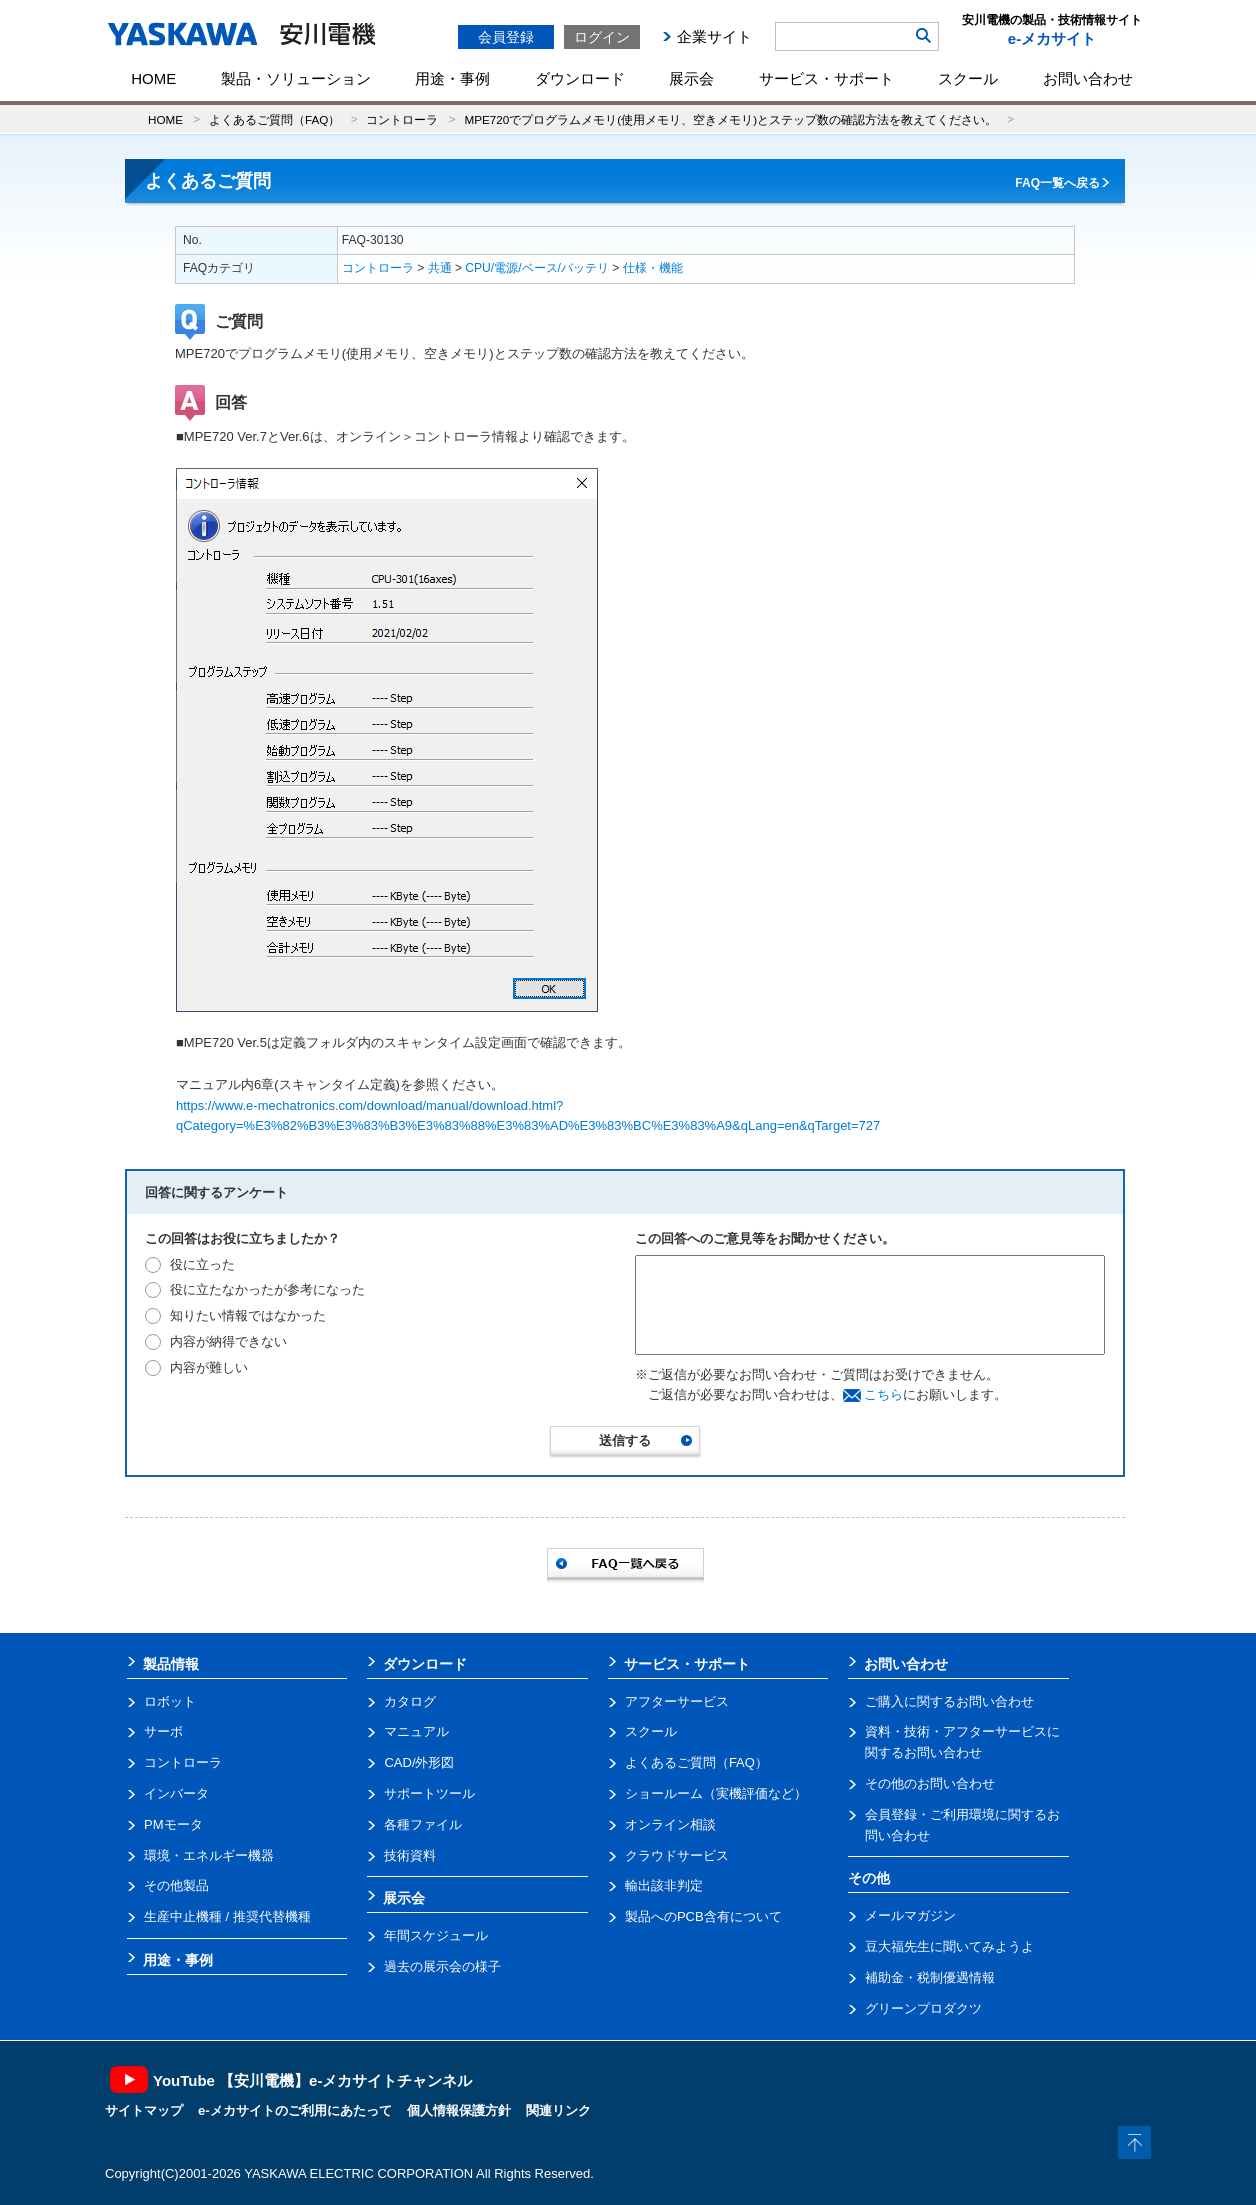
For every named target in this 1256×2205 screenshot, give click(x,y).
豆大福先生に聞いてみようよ (949, 1946)
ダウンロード (580, 78)
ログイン (602, 37)
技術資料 (410, 1855)
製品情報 (171, 1664)
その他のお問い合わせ (930, 1783)
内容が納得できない (228, 1341)
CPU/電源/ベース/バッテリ (537, 268)
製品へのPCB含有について (703, 1916)
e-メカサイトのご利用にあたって (295, 2110)
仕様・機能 (653, 268)
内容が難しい (209, 1367)
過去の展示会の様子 (442, 1966)
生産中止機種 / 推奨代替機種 (227, 1916)
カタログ (410, 1701)
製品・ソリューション (296, 78)
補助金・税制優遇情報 (930, 1977)
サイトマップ (144, 2110)
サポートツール (429, 1793)
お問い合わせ (1088, 78)
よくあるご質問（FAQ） (274, 119)
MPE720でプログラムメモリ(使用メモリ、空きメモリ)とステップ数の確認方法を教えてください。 (730, 119)
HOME (153, 78)
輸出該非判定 (664, 1885)
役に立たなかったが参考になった (267, 1289)
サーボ (163, 1731)
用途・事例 (452, 78)
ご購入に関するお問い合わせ (949, 1701)
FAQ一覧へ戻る (1057, 183)
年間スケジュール (436, 1935)
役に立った (202, 1264)
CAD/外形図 (419, 1762)
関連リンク (558, 2110)
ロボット (170, 1701)
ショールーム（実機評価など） (716, 1793)
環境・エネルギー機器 (209, 1855)
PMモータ (173, 1824)
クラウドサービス (677, 1855)
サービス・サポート (826, 78)
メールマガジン (910, 1915)
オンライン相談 (670, 1824)
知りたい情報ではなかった (248, 1315)
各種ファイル (423, 1824)
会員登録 (506, 37)
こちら (883, 1394)
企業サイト (714, 36)
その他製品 (176, 1885)
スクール (968, 78)
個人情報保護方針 (459, 2110)
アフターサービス (677, 1701)
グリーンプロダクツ (923, 2008)
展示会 (691, 78)
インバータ (176, 1793)
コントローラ (402, 119)
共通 (440, 268)
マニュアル (416, 1731)
